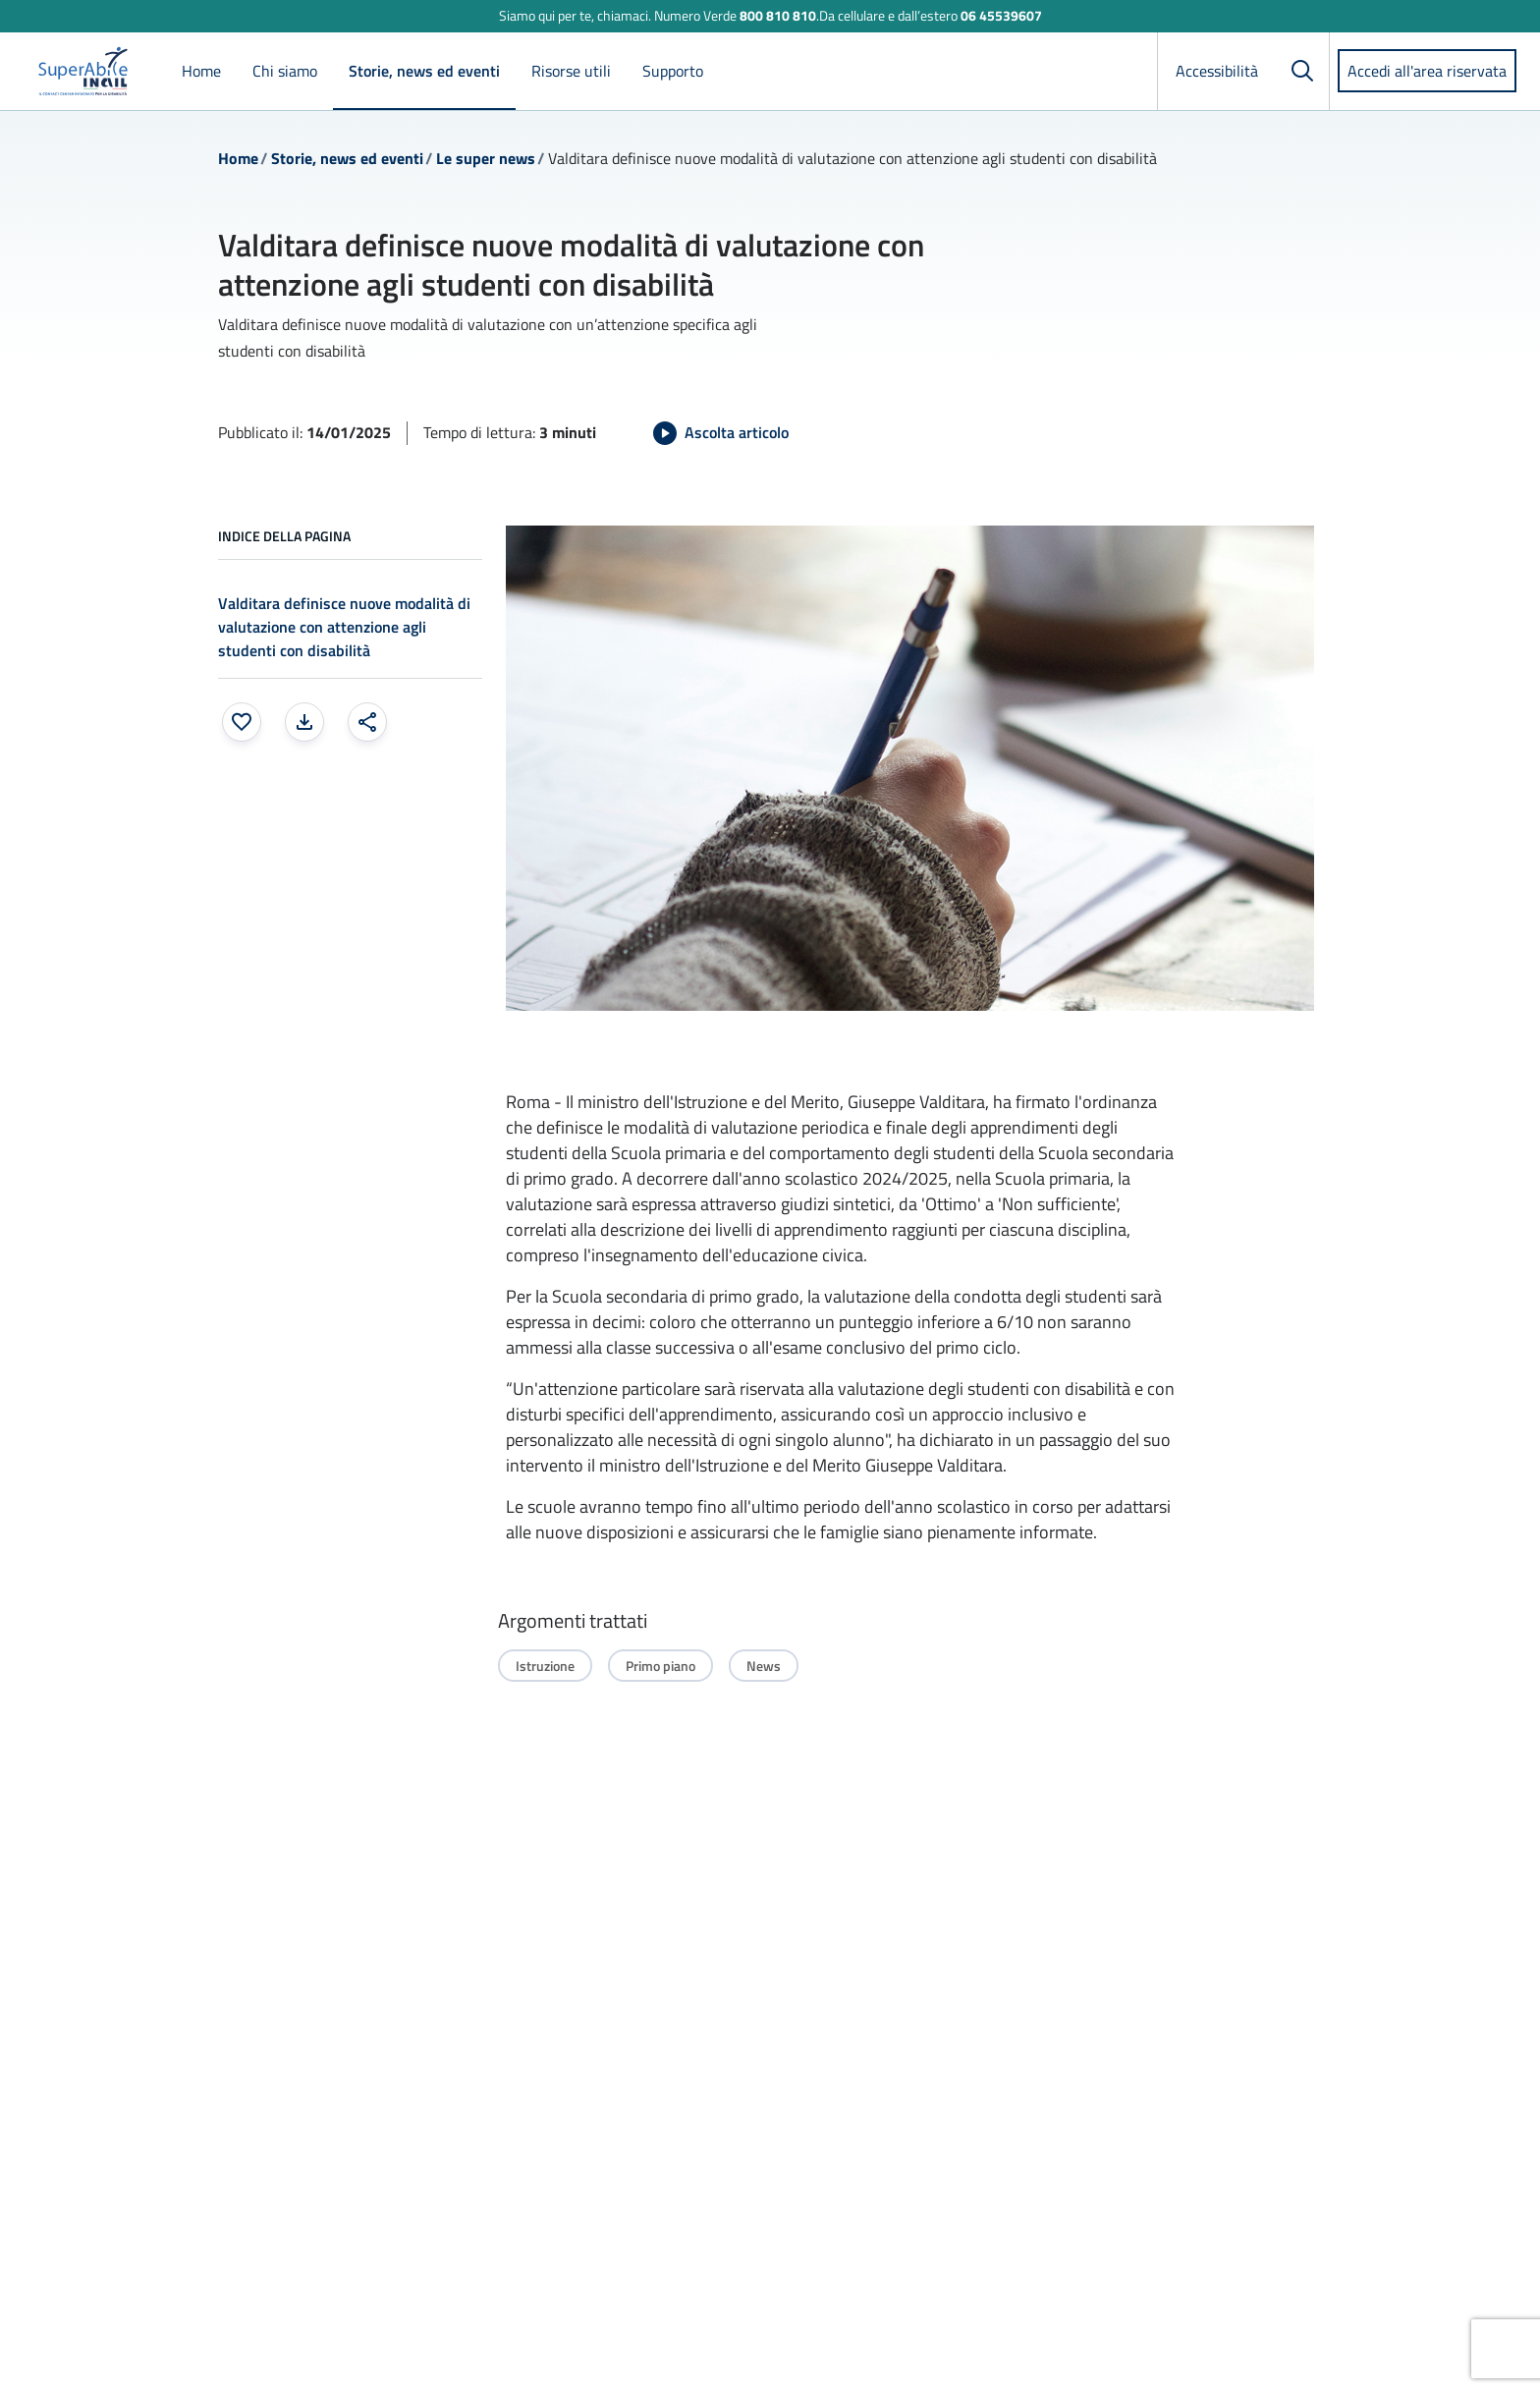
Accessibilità (1217, 71)
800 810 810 (778, 15)
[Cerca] (1302, 70)
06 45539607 (1001, 15)
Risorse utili (571, 71)
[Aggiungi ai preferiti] (241, 722)
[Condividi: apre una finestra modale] (367, 722)
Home (201, 71)
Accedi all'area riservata (1427, 71)
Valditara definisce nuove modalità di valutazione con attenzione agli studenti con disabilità (344, 626)
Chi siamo (284, 71)
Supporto (672, 71)
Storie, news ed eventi (424, 71)
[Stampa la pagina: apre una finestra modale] (304, 722)
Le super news (485, 158)
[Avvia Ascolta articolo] (721, 433)
